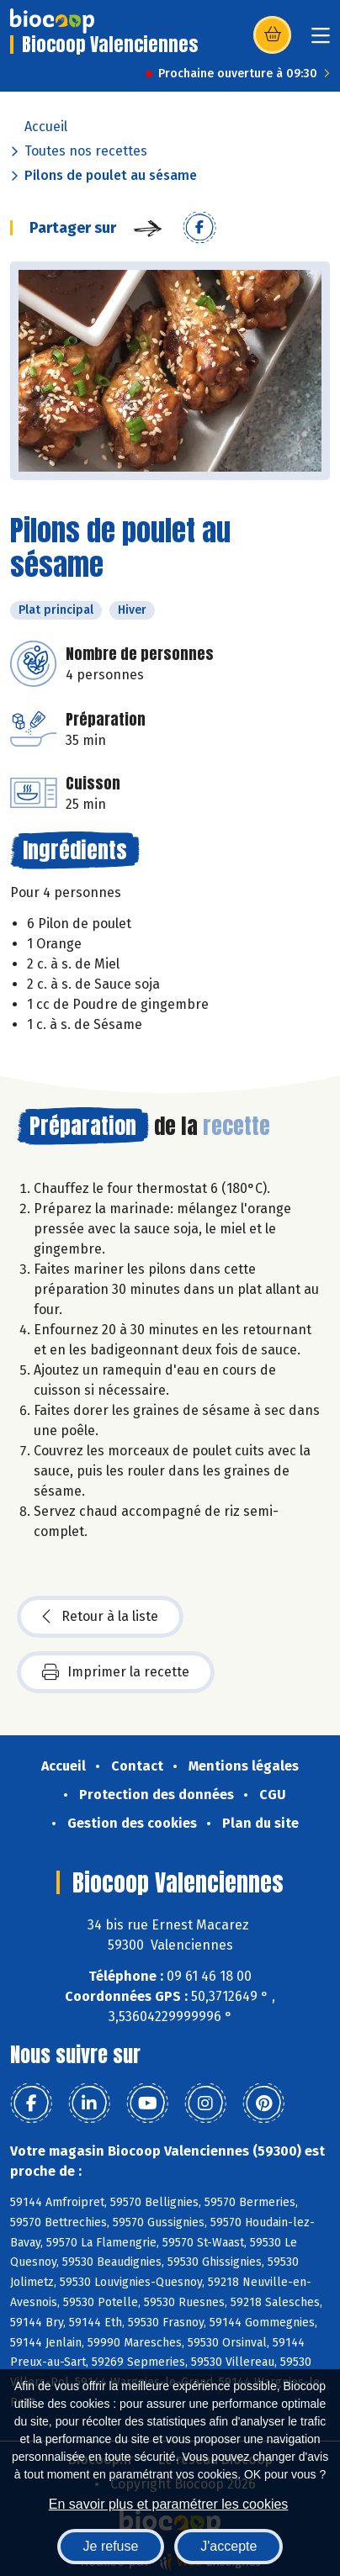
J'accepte (228, 2546)
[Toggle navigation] (320, 40)
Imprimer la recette (115, 1672)
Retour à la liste (100, 1616)
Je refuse (111, 2546)
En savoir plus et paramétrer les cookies (169, 2504)
